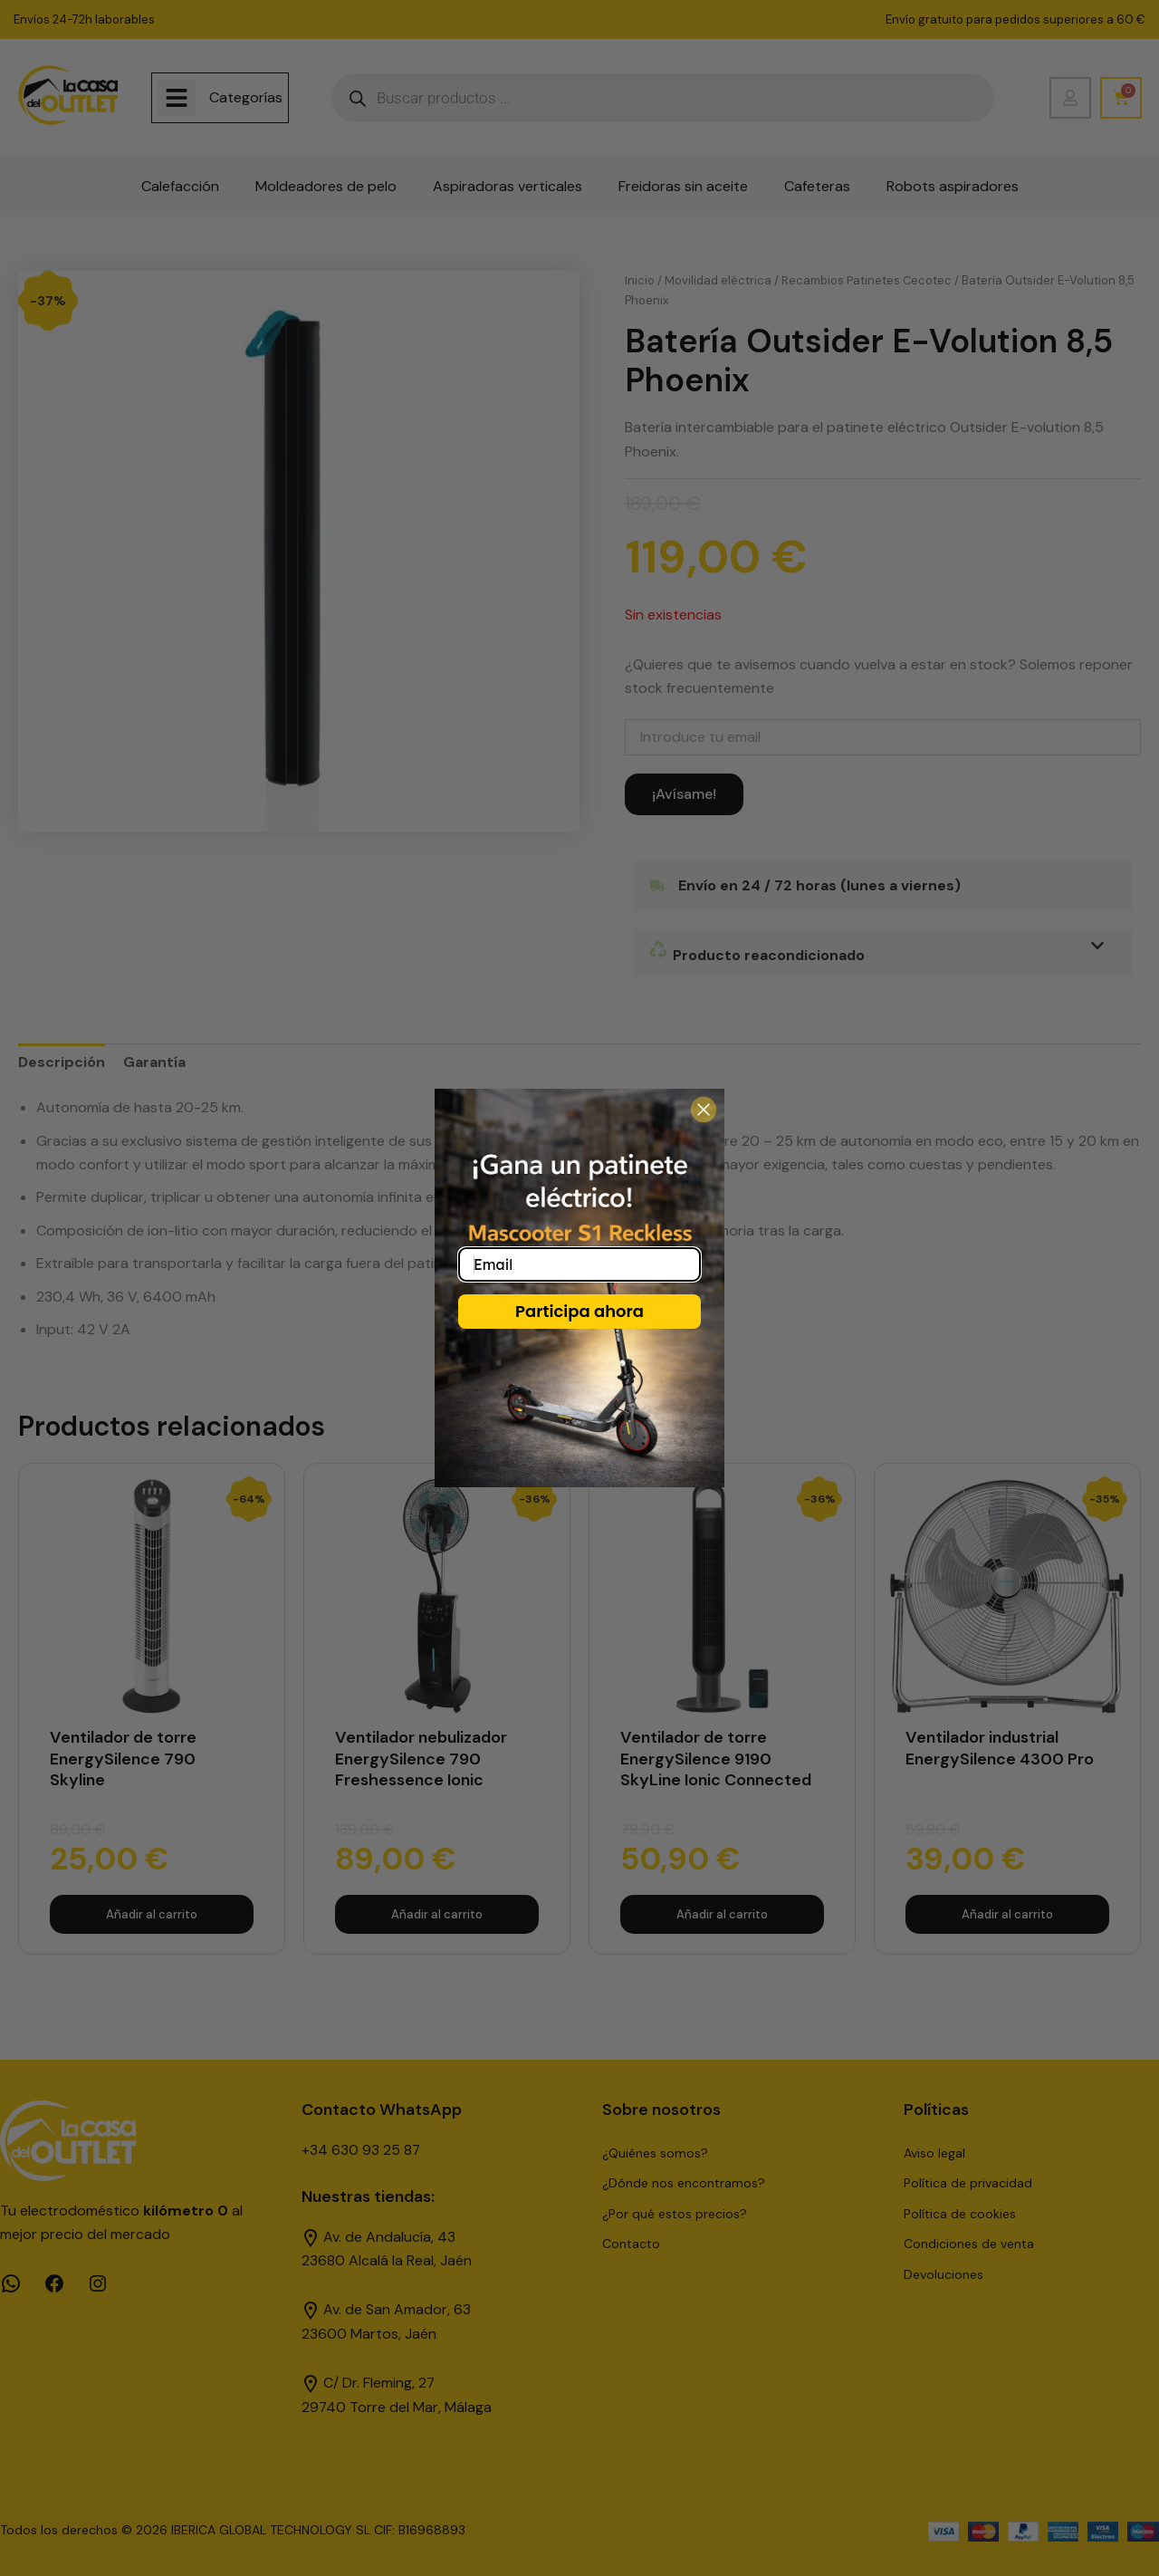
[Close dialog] (703, 1109)
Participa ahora (579, 1311)
